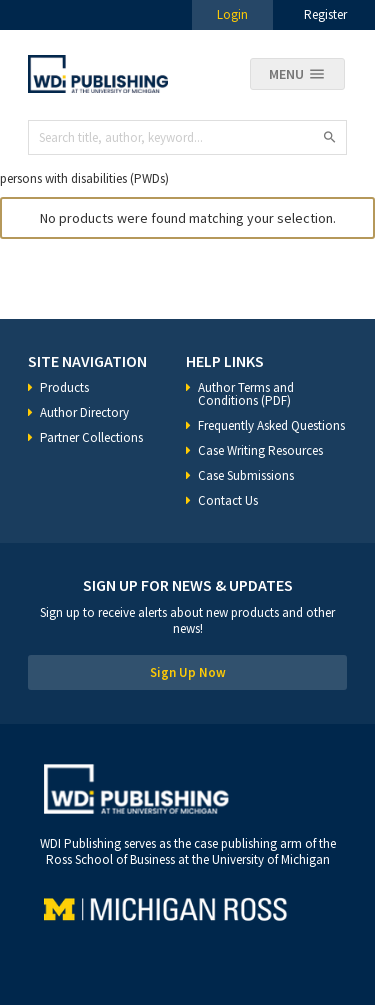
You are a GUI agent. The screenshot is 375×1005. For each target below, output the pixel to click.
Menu (286, 74)
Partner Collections (91, 437)
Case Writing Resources (260, 450)
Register (325, 14)
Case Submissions (246, 475)
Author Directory (84, 412)
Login (232, 14)
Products (64, 387)
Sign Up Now (188, 672)
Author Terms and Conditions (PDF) (246, 394)
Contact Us (228, 500)
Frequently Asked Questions (271, 425)
